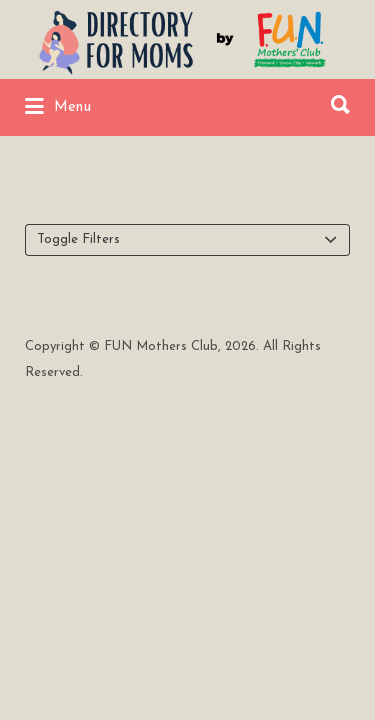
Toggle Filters (78, 239)
